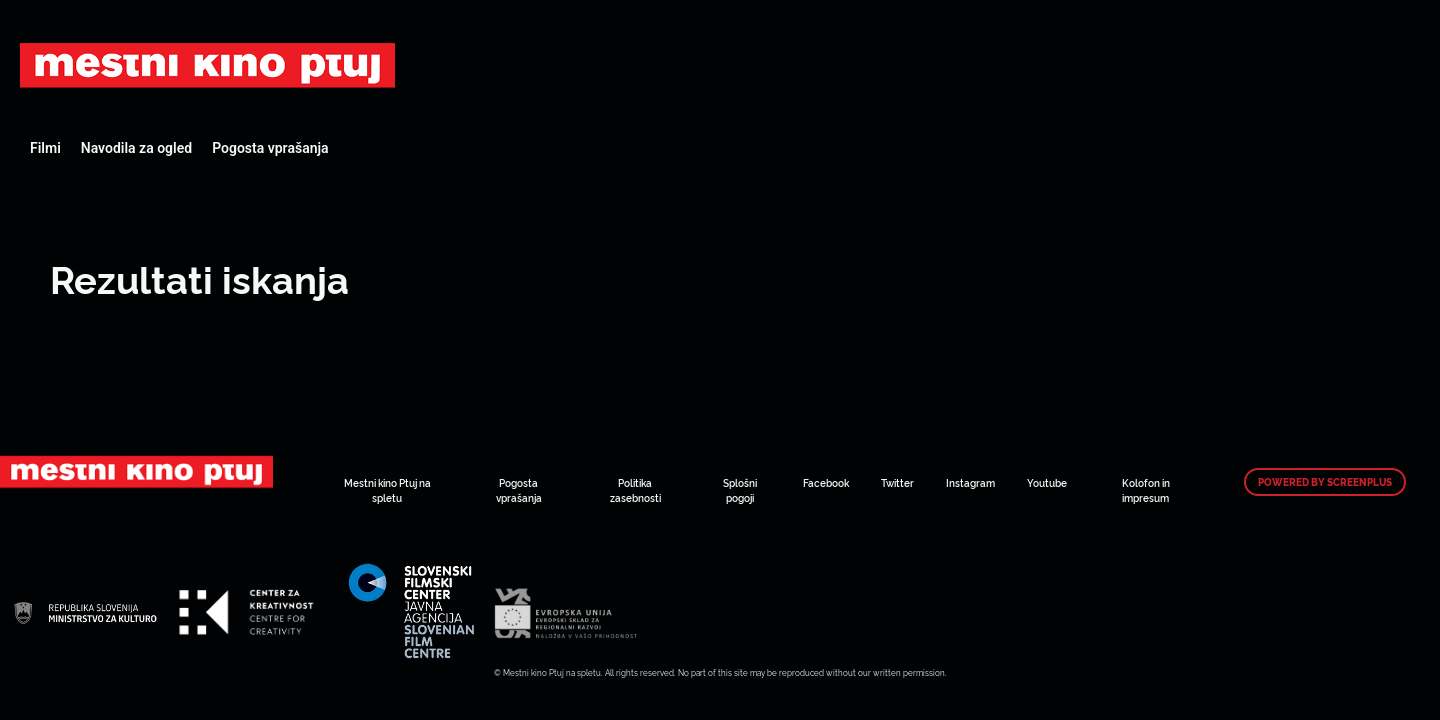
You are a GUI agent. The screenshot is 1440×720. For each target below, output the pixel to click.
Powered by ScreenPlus (1325, 482)
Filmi (45, 148)
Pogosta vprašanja (270, 148)
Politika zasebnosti (635, 490)
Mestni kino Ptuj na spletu (387, 490)
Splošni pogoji (740, 490)
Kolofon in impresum (1146, 490)
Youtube (1047, 482)
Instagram (970, 482)
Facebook (826, 482)
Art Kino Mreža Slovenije (207, 65)
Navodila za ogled (136, 148)
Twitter (897, 482)
